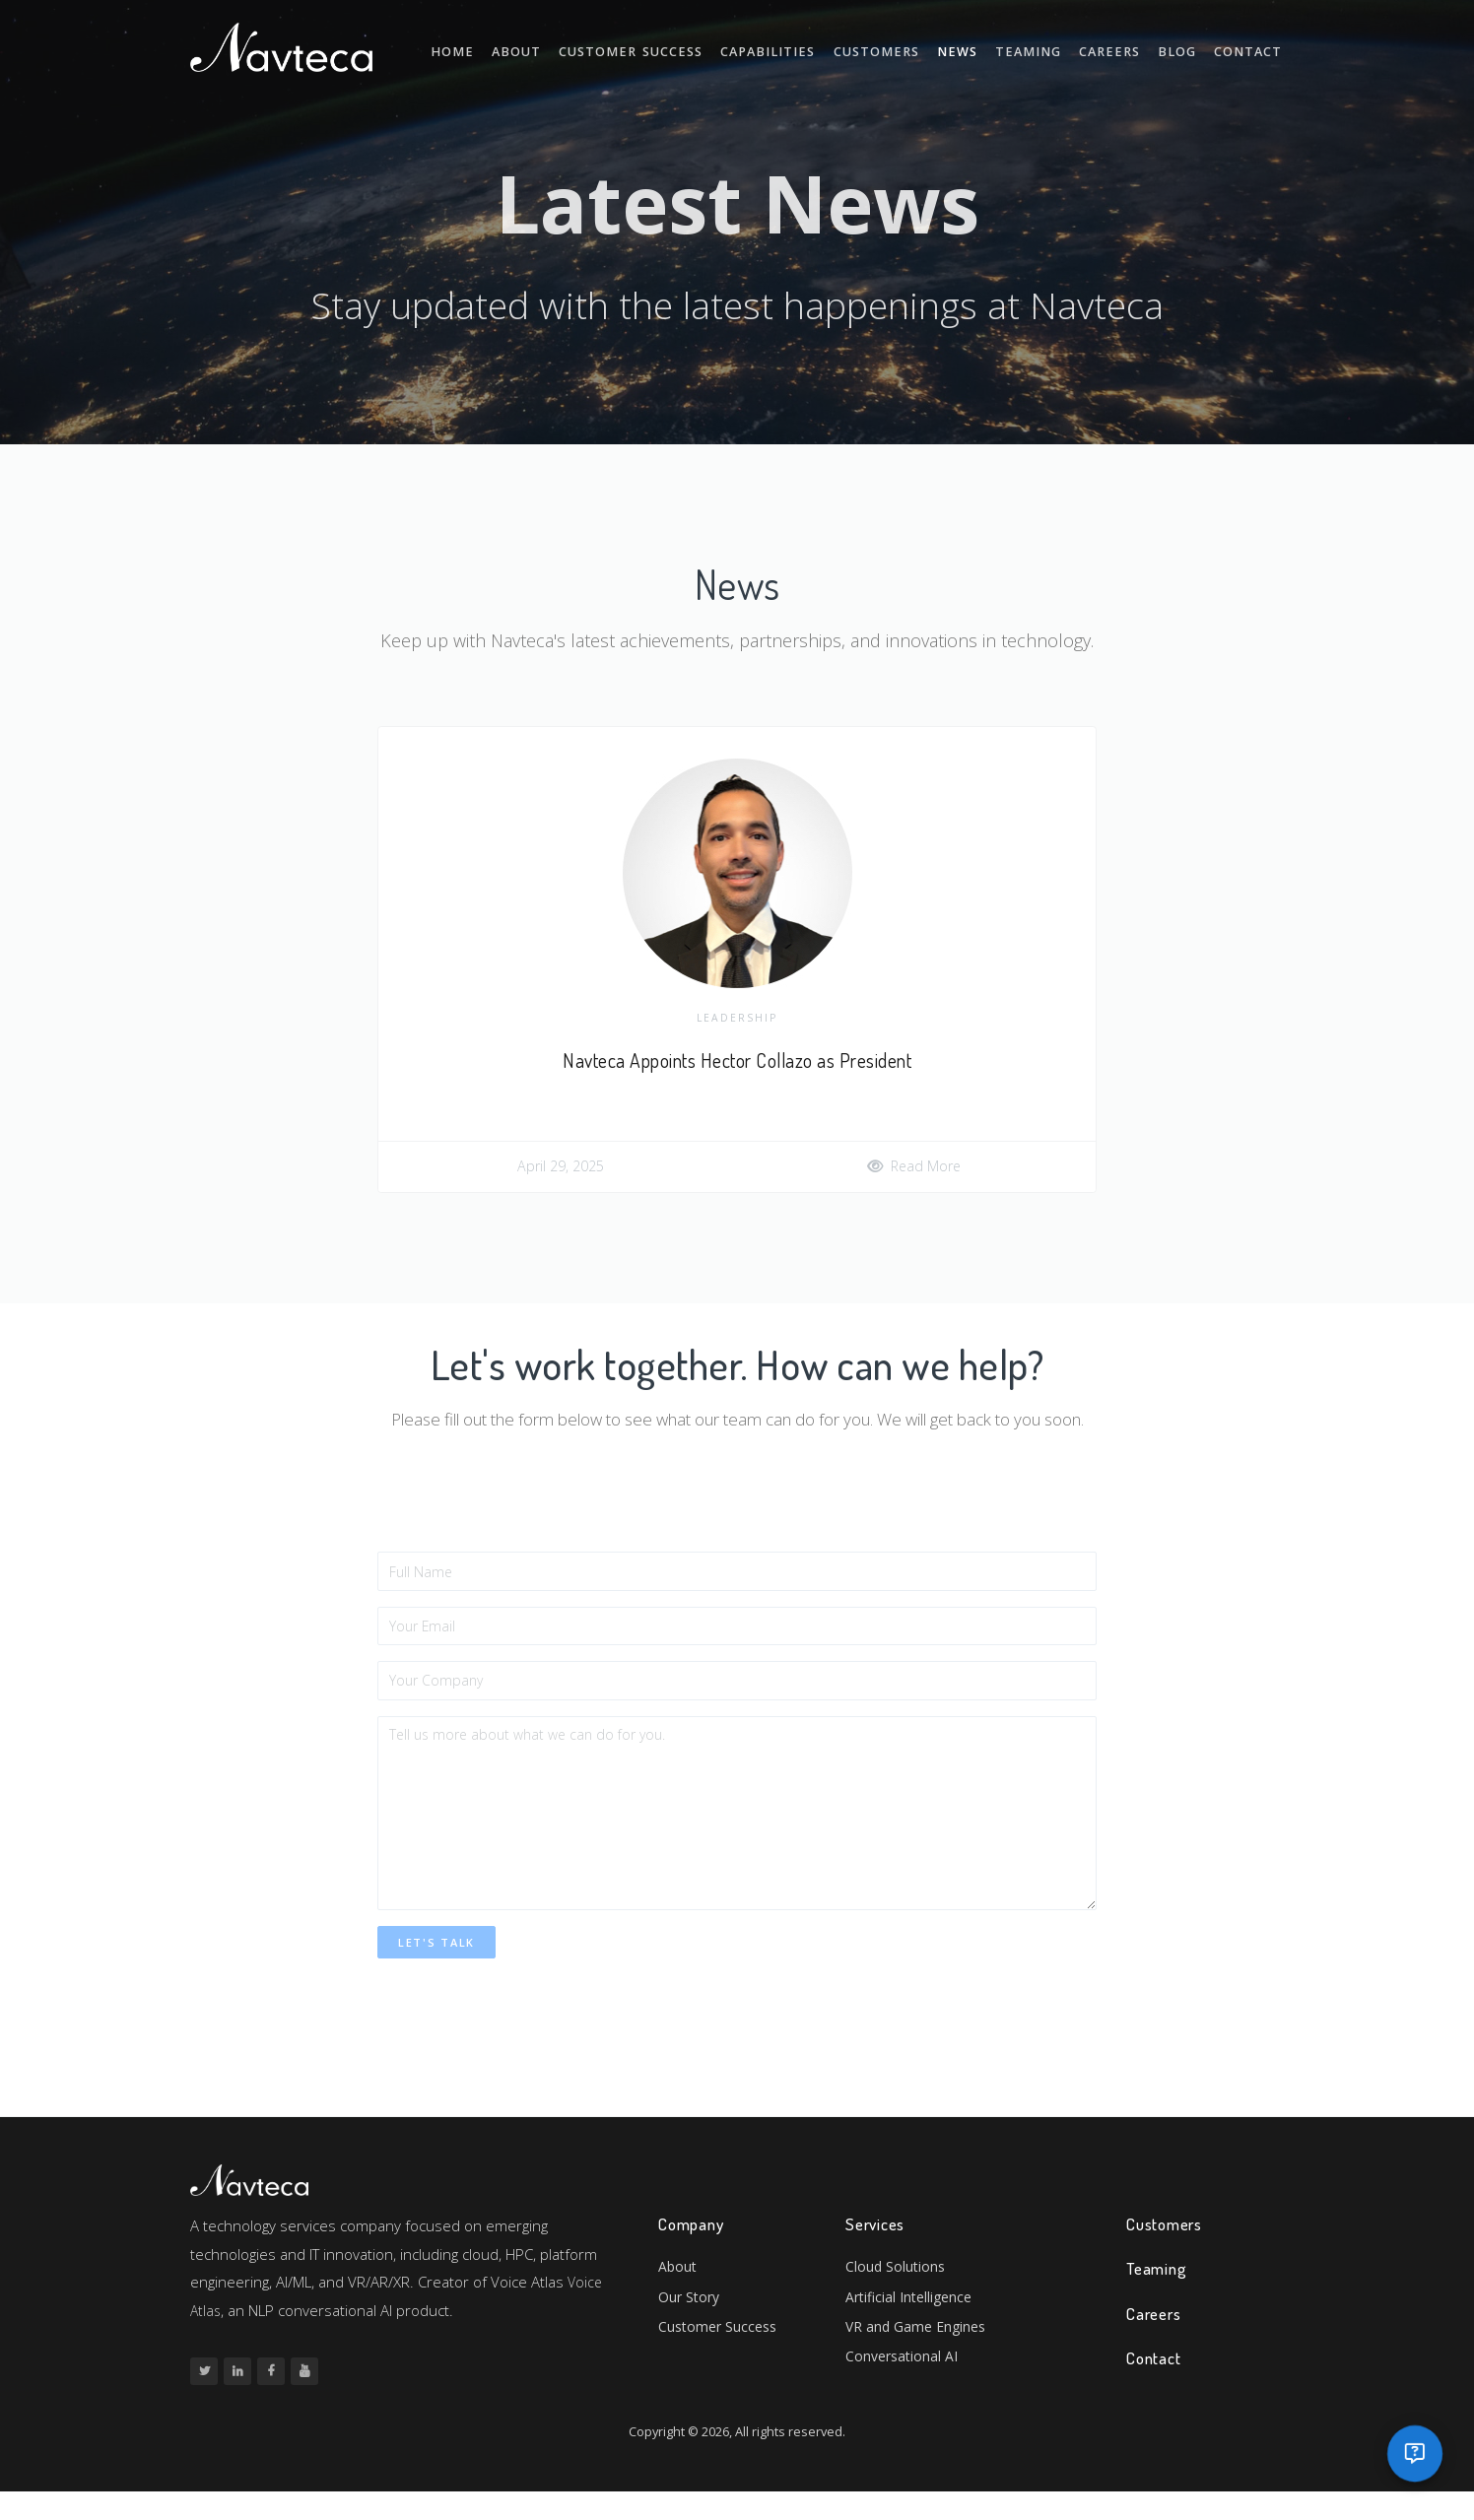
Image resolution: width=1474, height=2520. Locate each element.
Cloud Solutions (896, 2296)
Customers (910, 46)
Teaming (1050, 46)
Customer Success (688, 46)
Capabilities (812, 46)
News (986, 46)
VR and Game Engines (919, 2360)
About (581, 46)
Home (522, 46)
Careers (1124, 46)
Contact (1253, 46)
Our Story (691, 2328)
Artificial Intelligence (912, 2328)
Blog (1186, 46)
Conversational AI (904, 2392)
